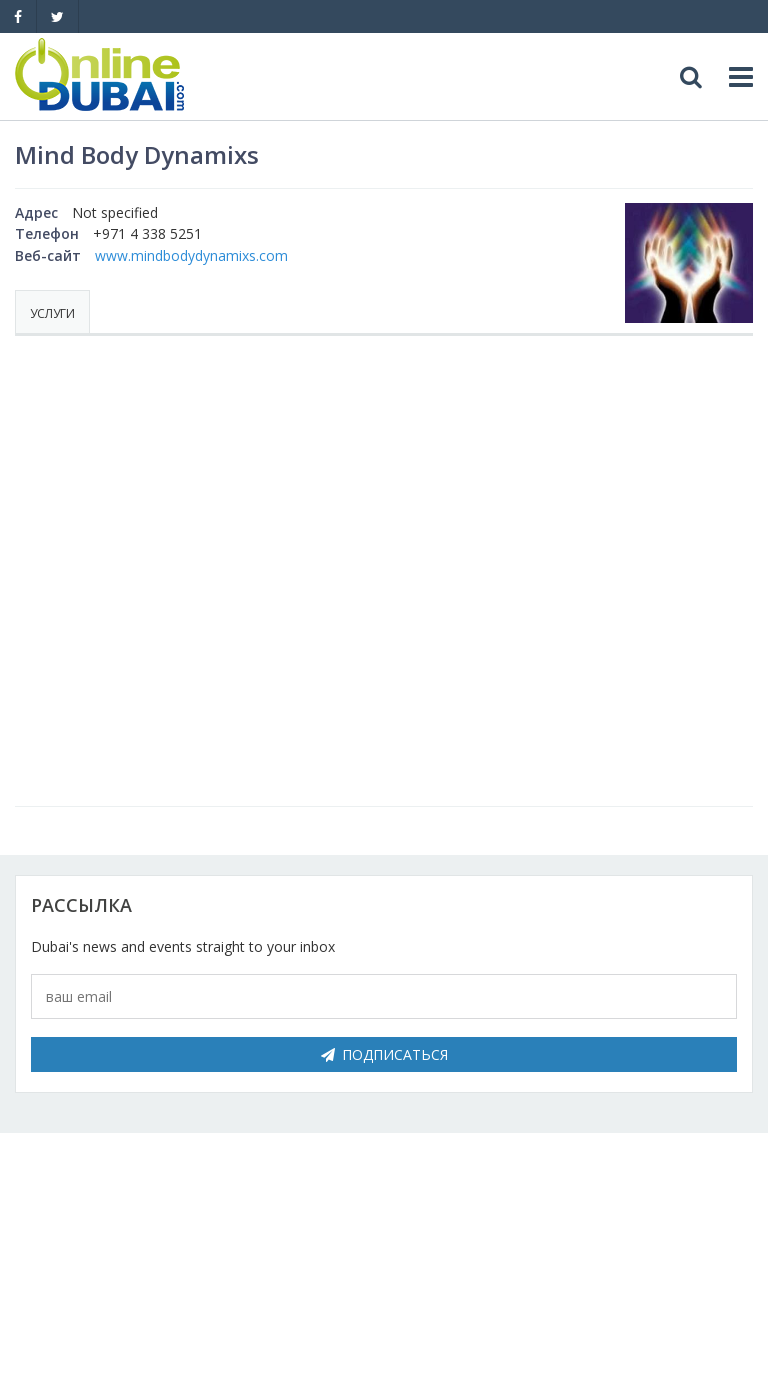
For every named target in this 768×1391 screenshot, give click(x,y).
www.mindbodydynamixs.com (191, 255)
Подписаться (384, 1054)
